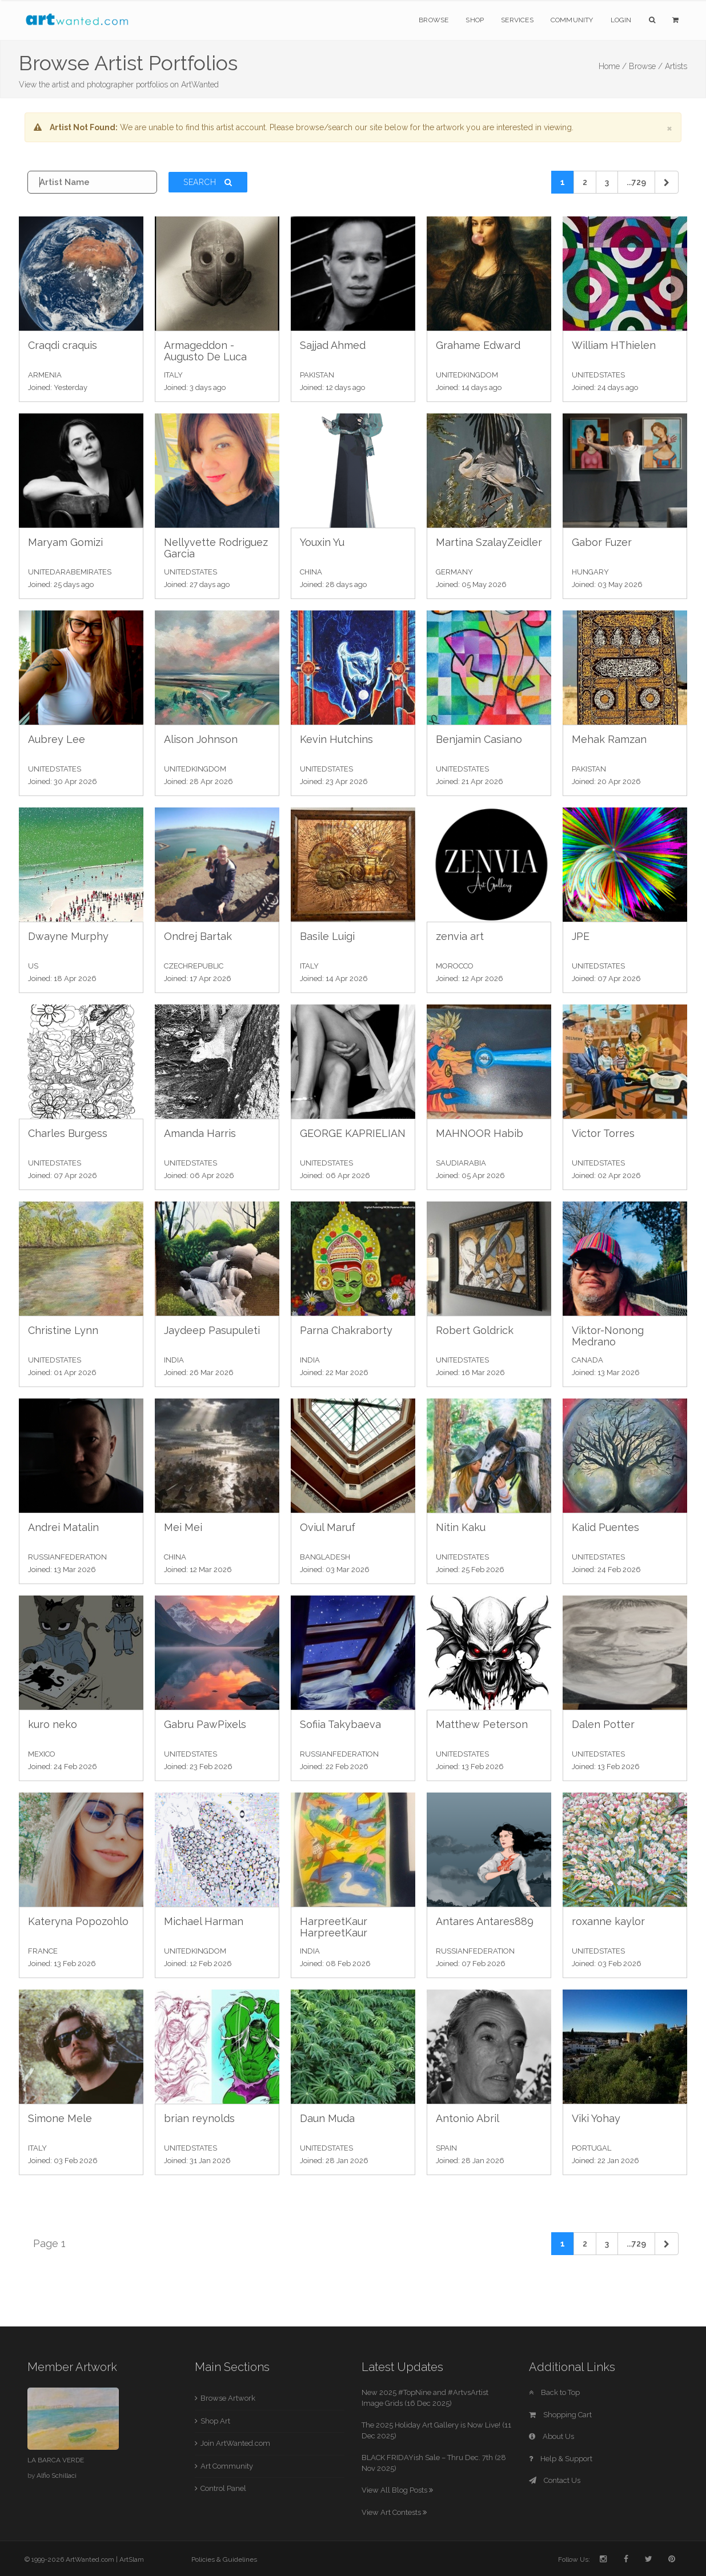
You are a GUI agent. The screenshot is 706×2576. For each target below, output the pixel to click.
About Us (551, 2436)
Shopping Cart (560, 2414)
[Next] (667, 182)
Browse (433, 20)
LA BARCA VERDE (55, 2460)
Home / (613, 66)
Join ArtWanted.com (235, 2443)
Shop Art (215, 2421)
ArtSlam (131, 2559)
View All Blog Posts (397, 2490)
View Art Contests (394, 2512)
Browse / (646, 66)
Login (621, 20)
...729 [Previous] (636, 182)
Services (517, 20)
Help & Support (560, 2458)
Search (207, 182)
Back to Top (554, 2392)
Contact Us (554, 2480)
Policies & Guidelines (224, 2559)
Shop (475, 20)
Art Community (226, 2466)
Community (572, 20)
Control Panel (223, 2488)
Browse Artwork (227, 2398)
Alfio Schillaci (57, 2475)
